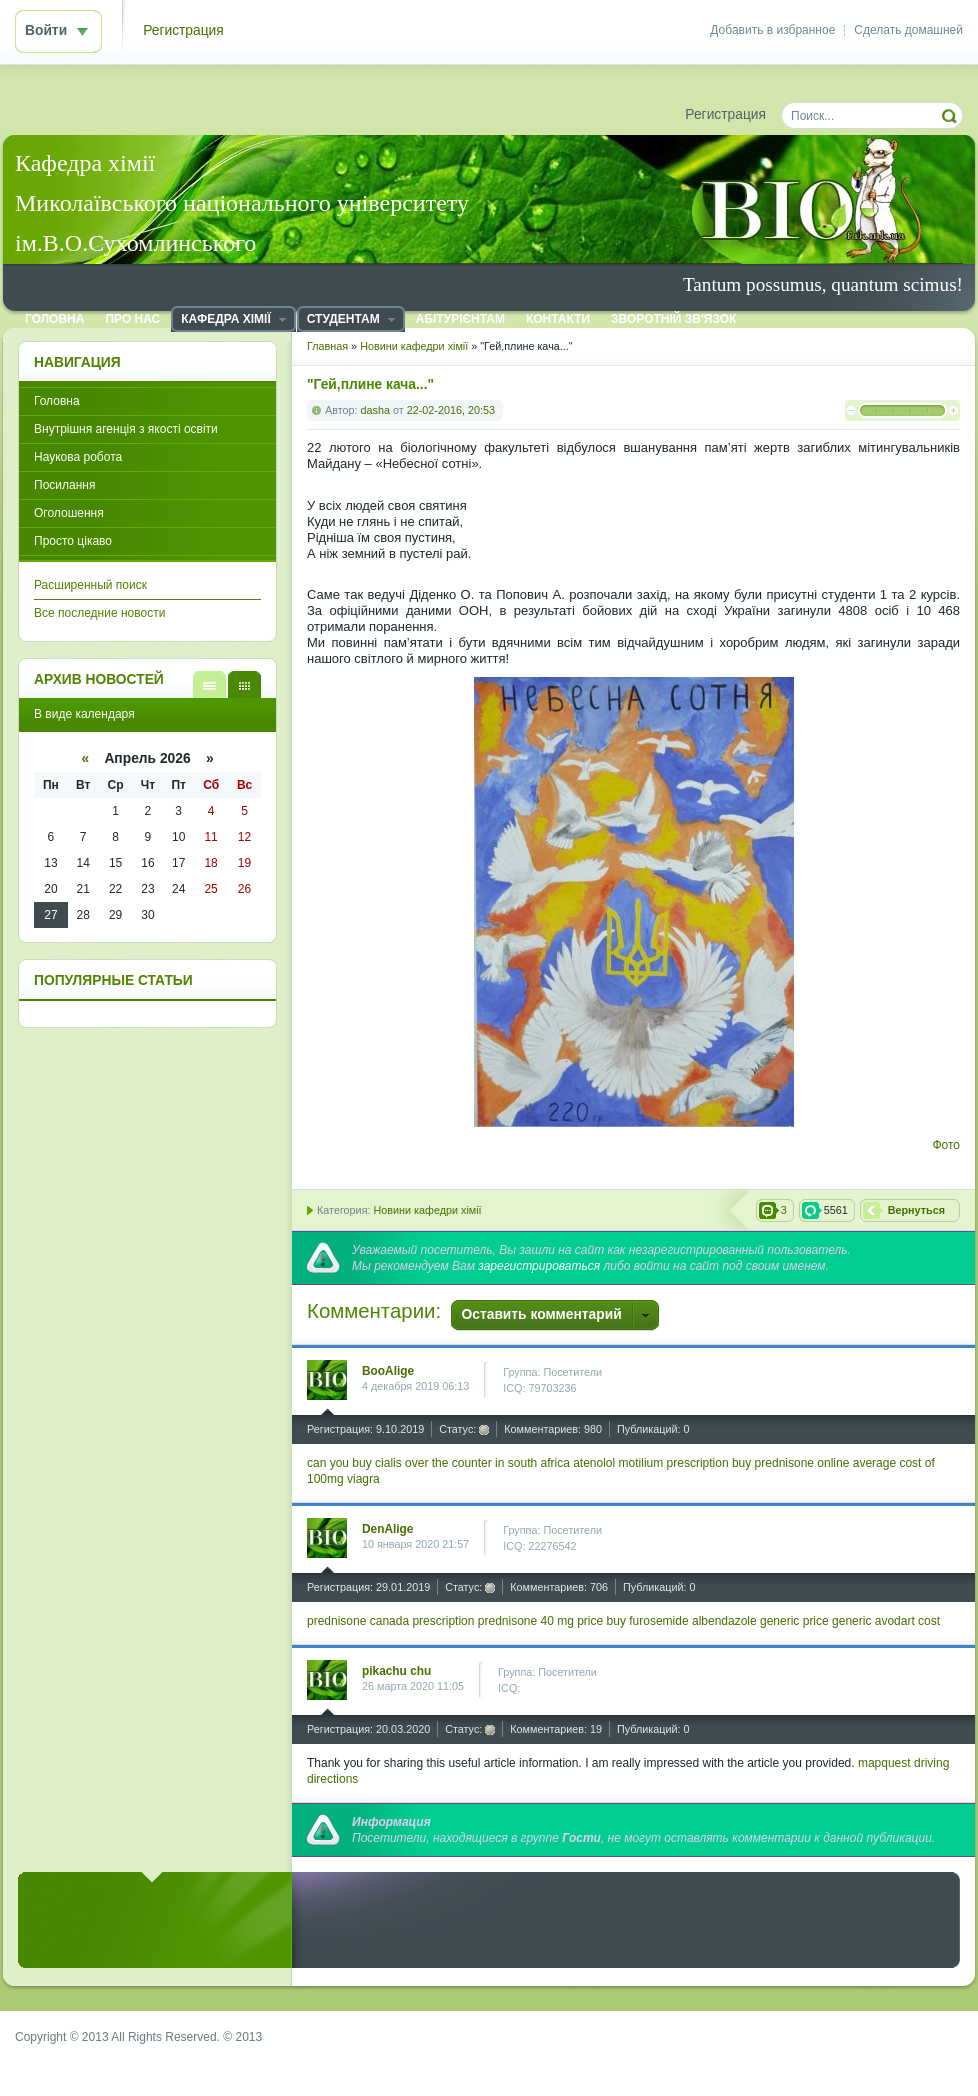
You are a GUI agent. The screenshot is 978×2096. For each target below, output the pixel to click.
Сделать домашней (908, 30)
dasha (375, 410)
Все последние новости (99, 613)
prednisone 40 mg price (540, 1621)
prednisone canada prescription (390, 1621)
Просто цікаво (73, 541)
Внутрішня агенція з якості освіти (126, 429)
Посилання (64, 485)
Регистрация (183, 30)
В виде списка (209, 684)
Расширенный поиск (90, 585)
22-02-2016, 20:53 (451, 410)
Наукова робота (78, 457)
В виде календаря (244, 684)
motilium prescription (674, 1463)
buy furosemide (648, 1621)
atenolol (594, 1463)
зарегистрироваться (539, 1266)
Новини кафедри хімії (427, 1210)
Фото (946, 1145)
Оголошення (69, 513)
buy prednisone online (790, 1463)
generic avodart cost (886, 1621)
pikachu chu (396, 1671)
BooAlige (388, 1371)
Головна (57, 401)
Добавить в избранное (772, 30)
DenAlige (387, 1529)
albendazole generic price (760, 1621)
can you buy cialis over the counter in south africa (438, 1463)
